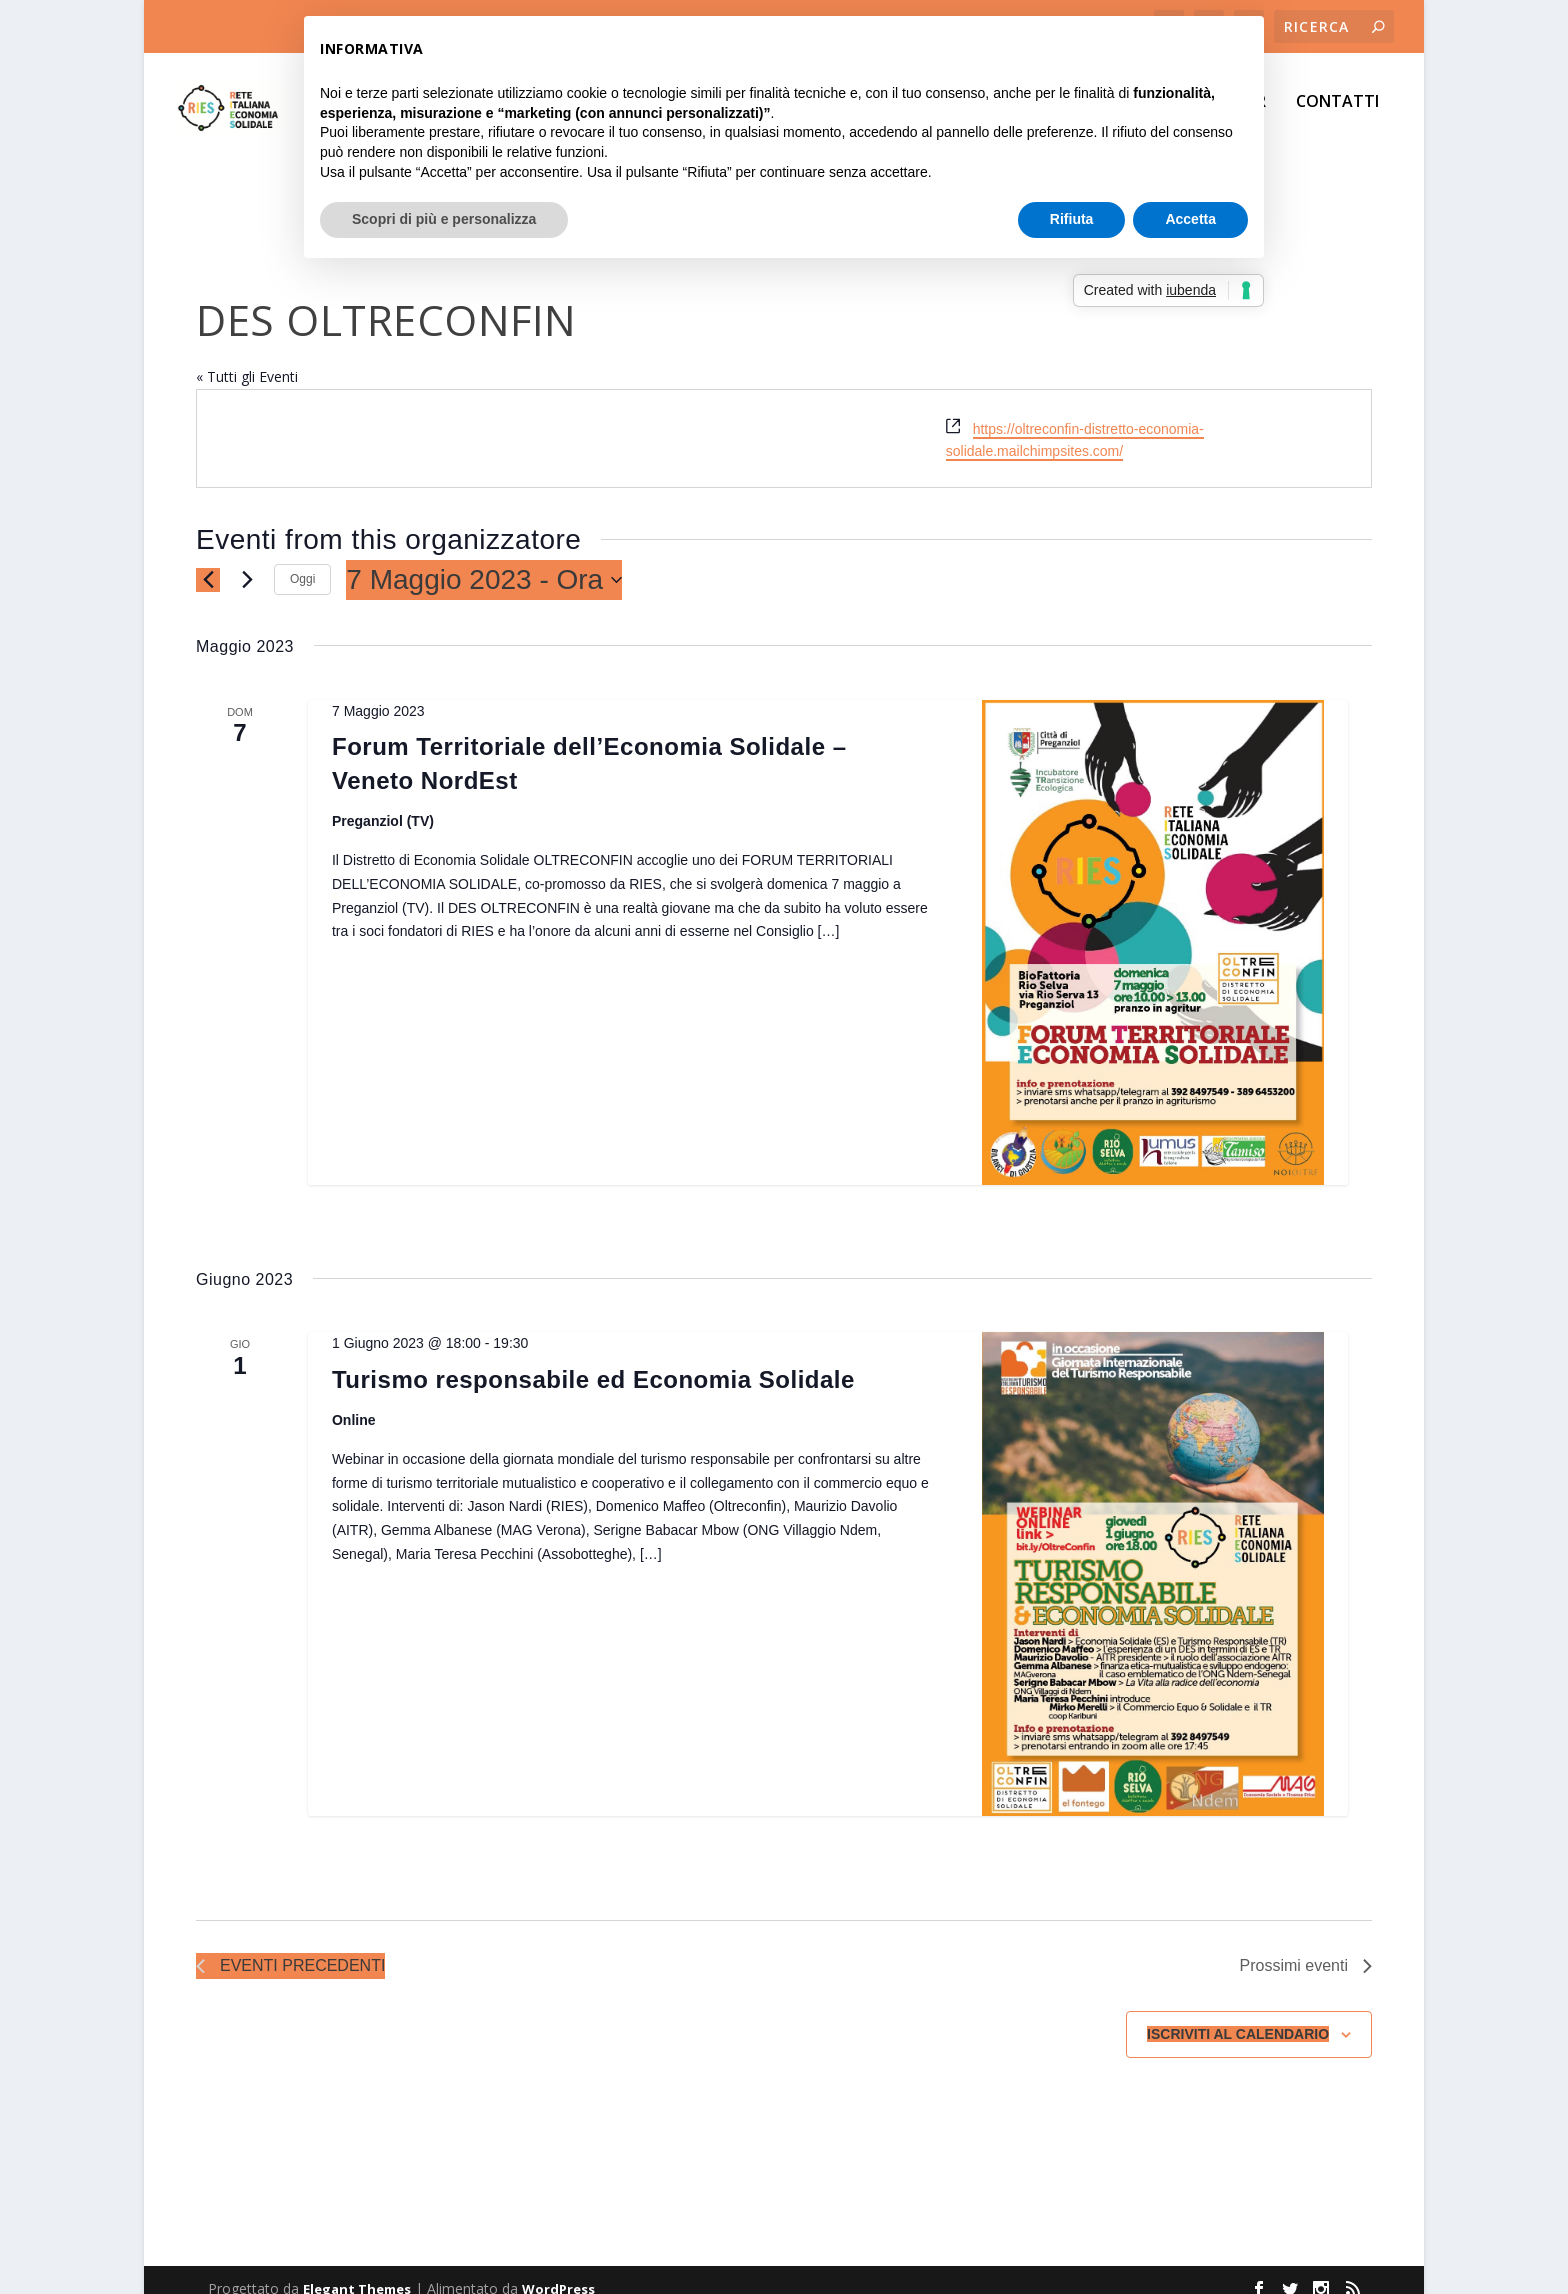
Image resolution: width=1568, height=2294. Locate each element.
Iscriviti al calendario (1238, 2016)
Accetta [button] (1190, 219)
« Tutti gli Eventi (247, 358)
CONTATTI (1337, 116)
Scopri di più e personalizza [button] (444, 219)
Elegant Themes (357, 2271)
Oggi (302, 561)
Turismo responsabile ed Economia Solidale (593, 1361)
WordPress (558, 2271)
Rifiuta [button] (1072, 219)
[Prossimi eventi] (247, 562)
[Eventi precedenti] (208, 562)
